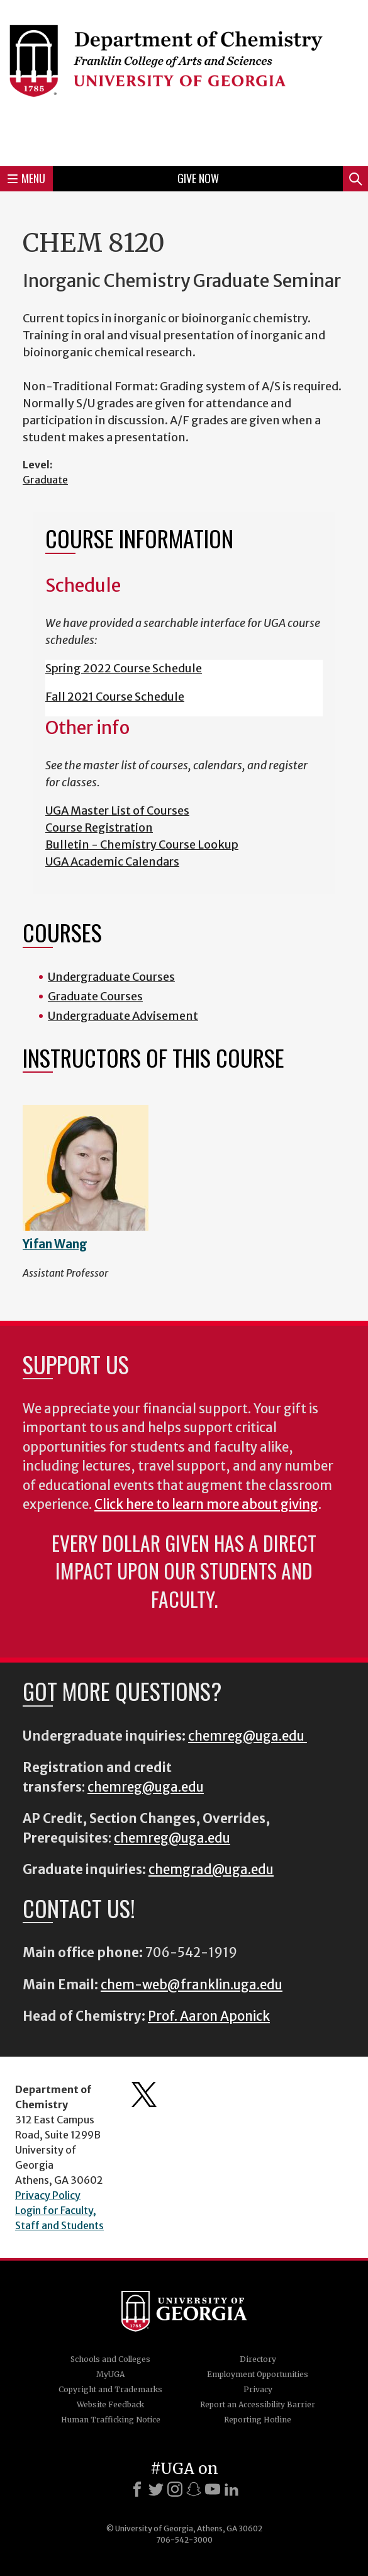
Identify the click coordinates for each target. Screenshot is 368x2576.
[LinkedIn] (231, 2489)
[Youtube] (212, 2489)
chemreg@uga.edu (247, 1736)
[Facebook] (137, 2489)
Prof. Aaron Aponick (209, 2016)
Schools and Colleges (110, 2359)
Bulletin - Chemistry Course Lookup (141, 844)
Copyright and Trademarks (110, 2389)
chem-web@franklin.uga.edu (191, 1985)
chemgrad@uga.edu (211, 1869)
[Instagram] (174, 2489)
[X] (156, 2489)
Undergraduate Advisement (123, 1015)
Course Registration (99, 827)
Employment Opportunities (257, 2374)
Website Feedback (110, 2404)
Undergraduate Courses (111, 976)
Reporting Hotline (257, 2419)
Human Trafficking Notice (110, 2419)
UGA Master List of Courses (117, 810)
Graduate (45, 479)
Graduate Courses (95, 996)
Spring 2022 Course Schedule (123, 668)
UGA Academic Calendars (112, 861)
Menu (26, 178)
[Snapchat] (193, 2489)
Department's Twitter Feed (144, 2094)
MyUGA (110, 2374)
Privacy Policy (48, 2195)
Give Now (198, 178)
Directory (258, 2359)
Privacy (257, 2389)
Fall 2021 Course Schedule (114, 696)
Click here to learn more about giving (206, 1504)
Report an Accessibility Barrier (257, 2404)
